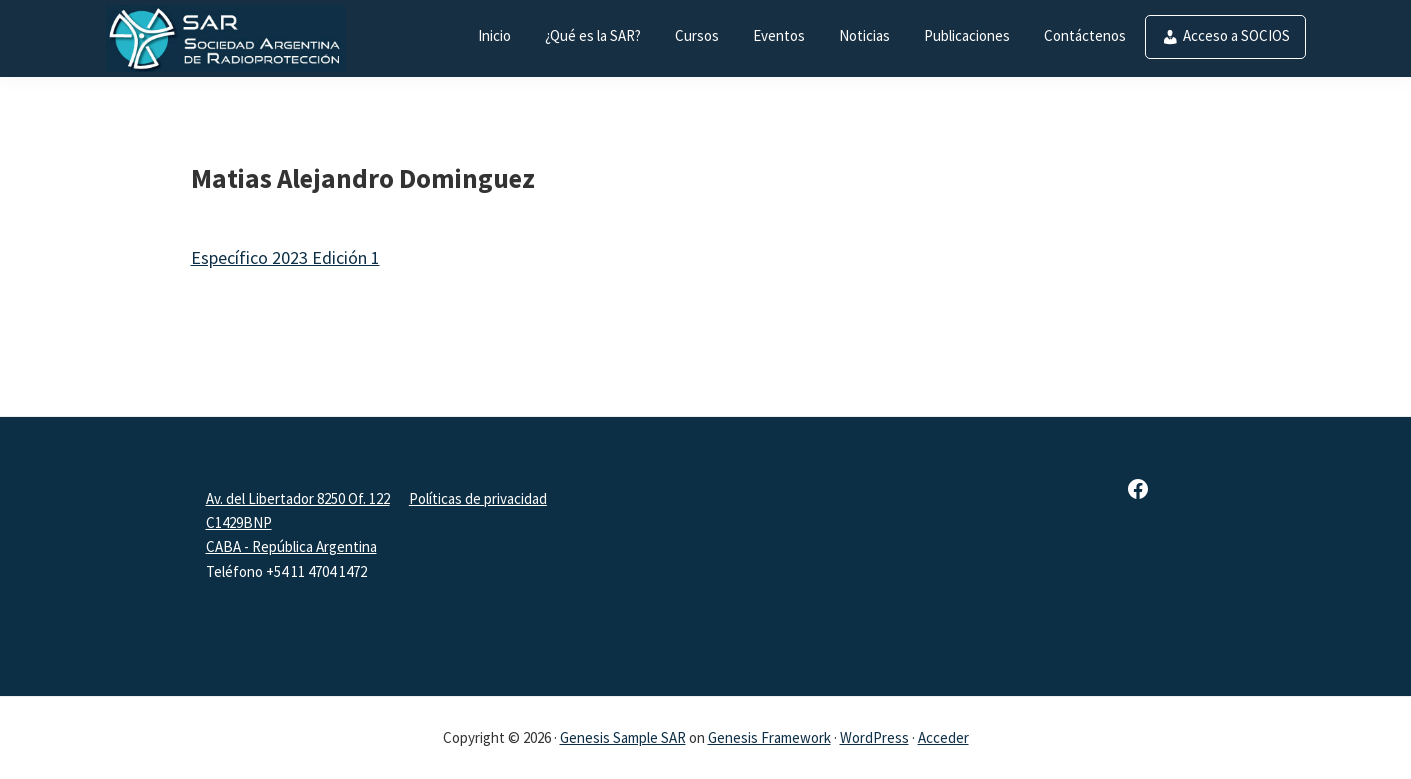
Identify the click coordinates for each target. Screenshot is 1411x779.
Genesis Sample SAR (623, 737)
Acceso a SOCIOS (1236, 35)
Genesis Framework (769, 737)
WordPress (874, 737)
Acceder (943, 737)
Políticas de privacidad (478, 498)
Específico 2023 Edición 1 (285, 257)
